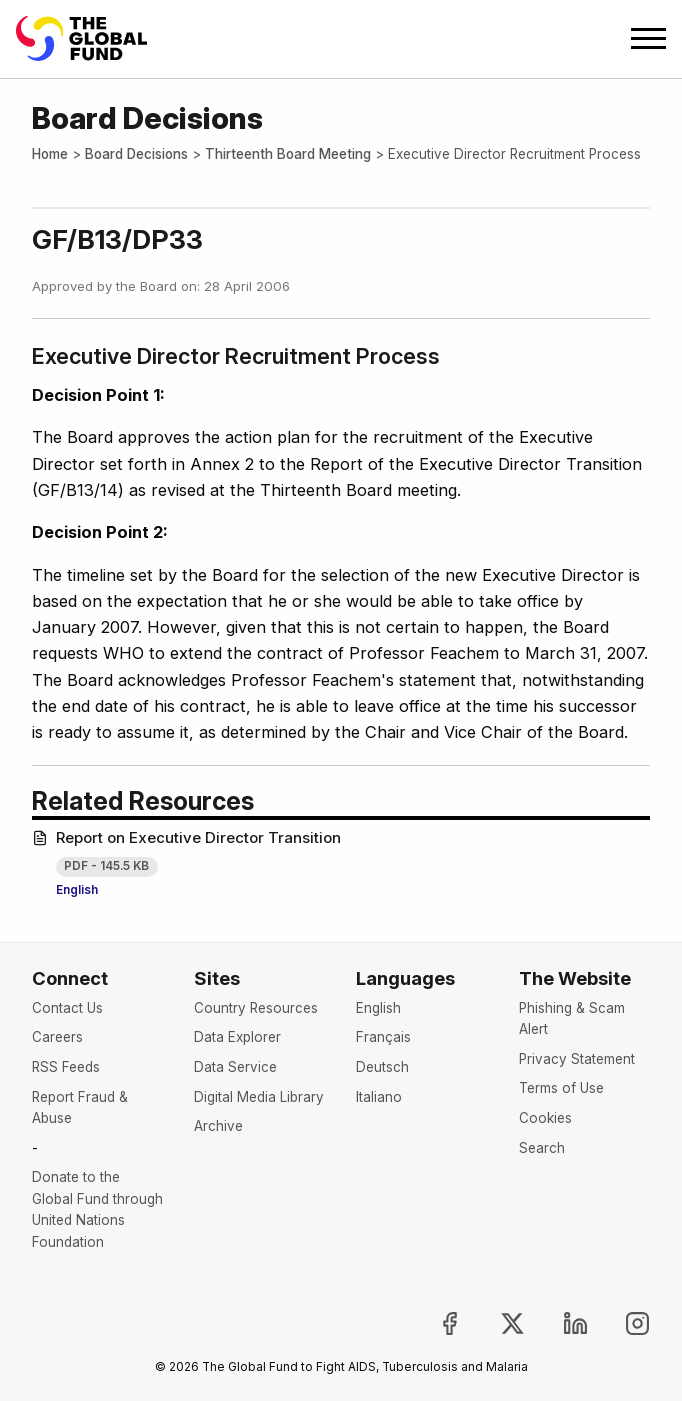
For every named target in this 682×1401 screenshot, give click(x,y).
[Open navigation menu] (648, 38)
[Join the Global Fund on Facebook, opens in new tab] (433, 1323)
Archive (218, 1126)
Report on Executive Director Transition (186, 837)
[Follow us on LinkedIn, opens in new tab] (559, 1323)
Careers (57, 1037)
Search (542, 1148)
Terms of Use (561, 1088)
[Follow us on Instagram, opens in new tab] (622, 1323)
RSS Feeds (66, 1067)
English (77, 890)
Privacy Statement (577, 1059)
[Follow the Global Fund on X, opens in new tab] (496, 1323)
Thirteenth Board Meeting (288, 154)
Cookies (545, 1118)
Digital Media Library (259, 1097)
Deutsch (382, 1067)
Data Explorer (237, 1037)
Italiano (379, 1097)
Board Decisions (136, 154)
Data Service (235, 1067)
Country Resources (256, 1008)
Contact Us (67, 1008)
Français (383, 1037)
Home (50, 154)
